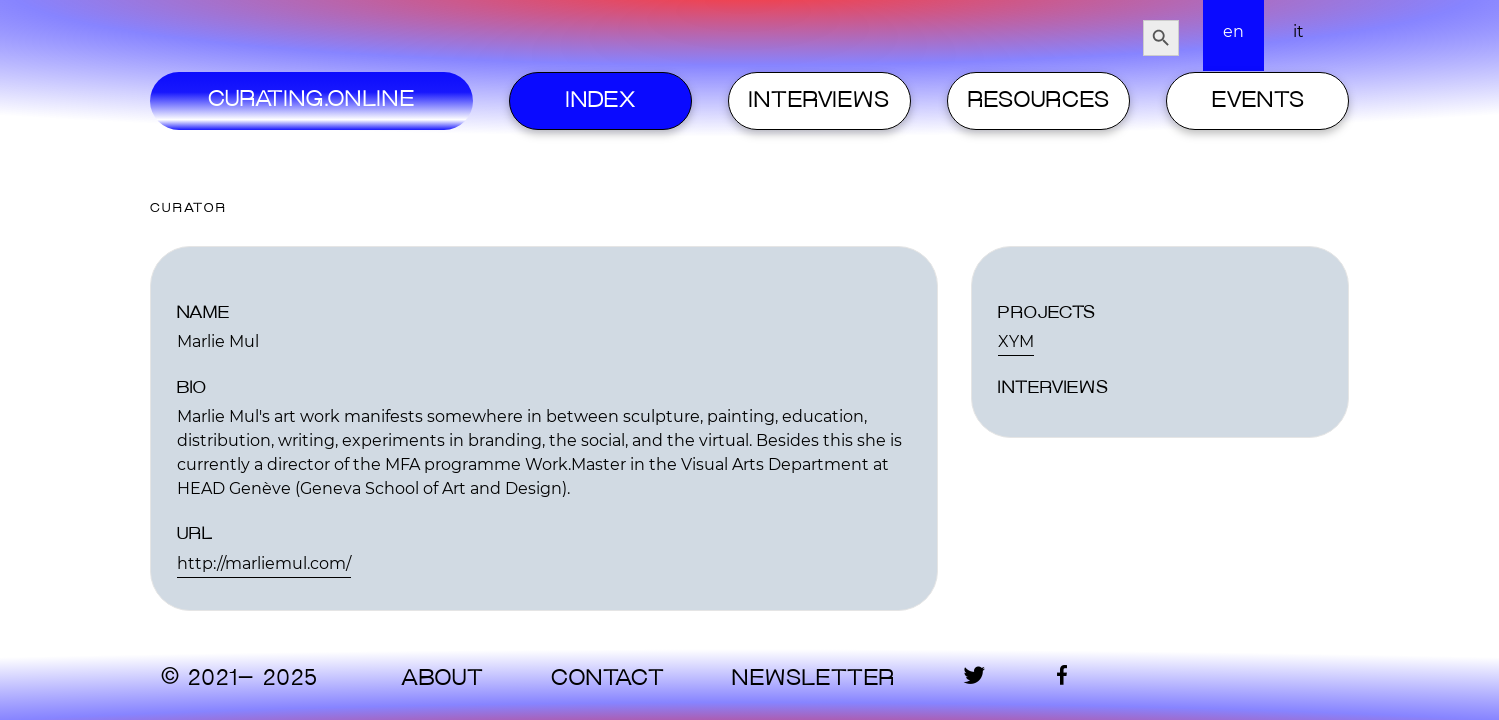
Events (1258, 101)
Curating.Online (311, 100)
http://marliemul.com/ (264, 563)
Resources (1038, 101)
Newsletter (813, 679)
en (1233, 31)
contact (607, 679)
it (1298, 31)
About (442, 679)
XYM (1016, 341)
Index (600, 101)
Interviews (819, 101)
